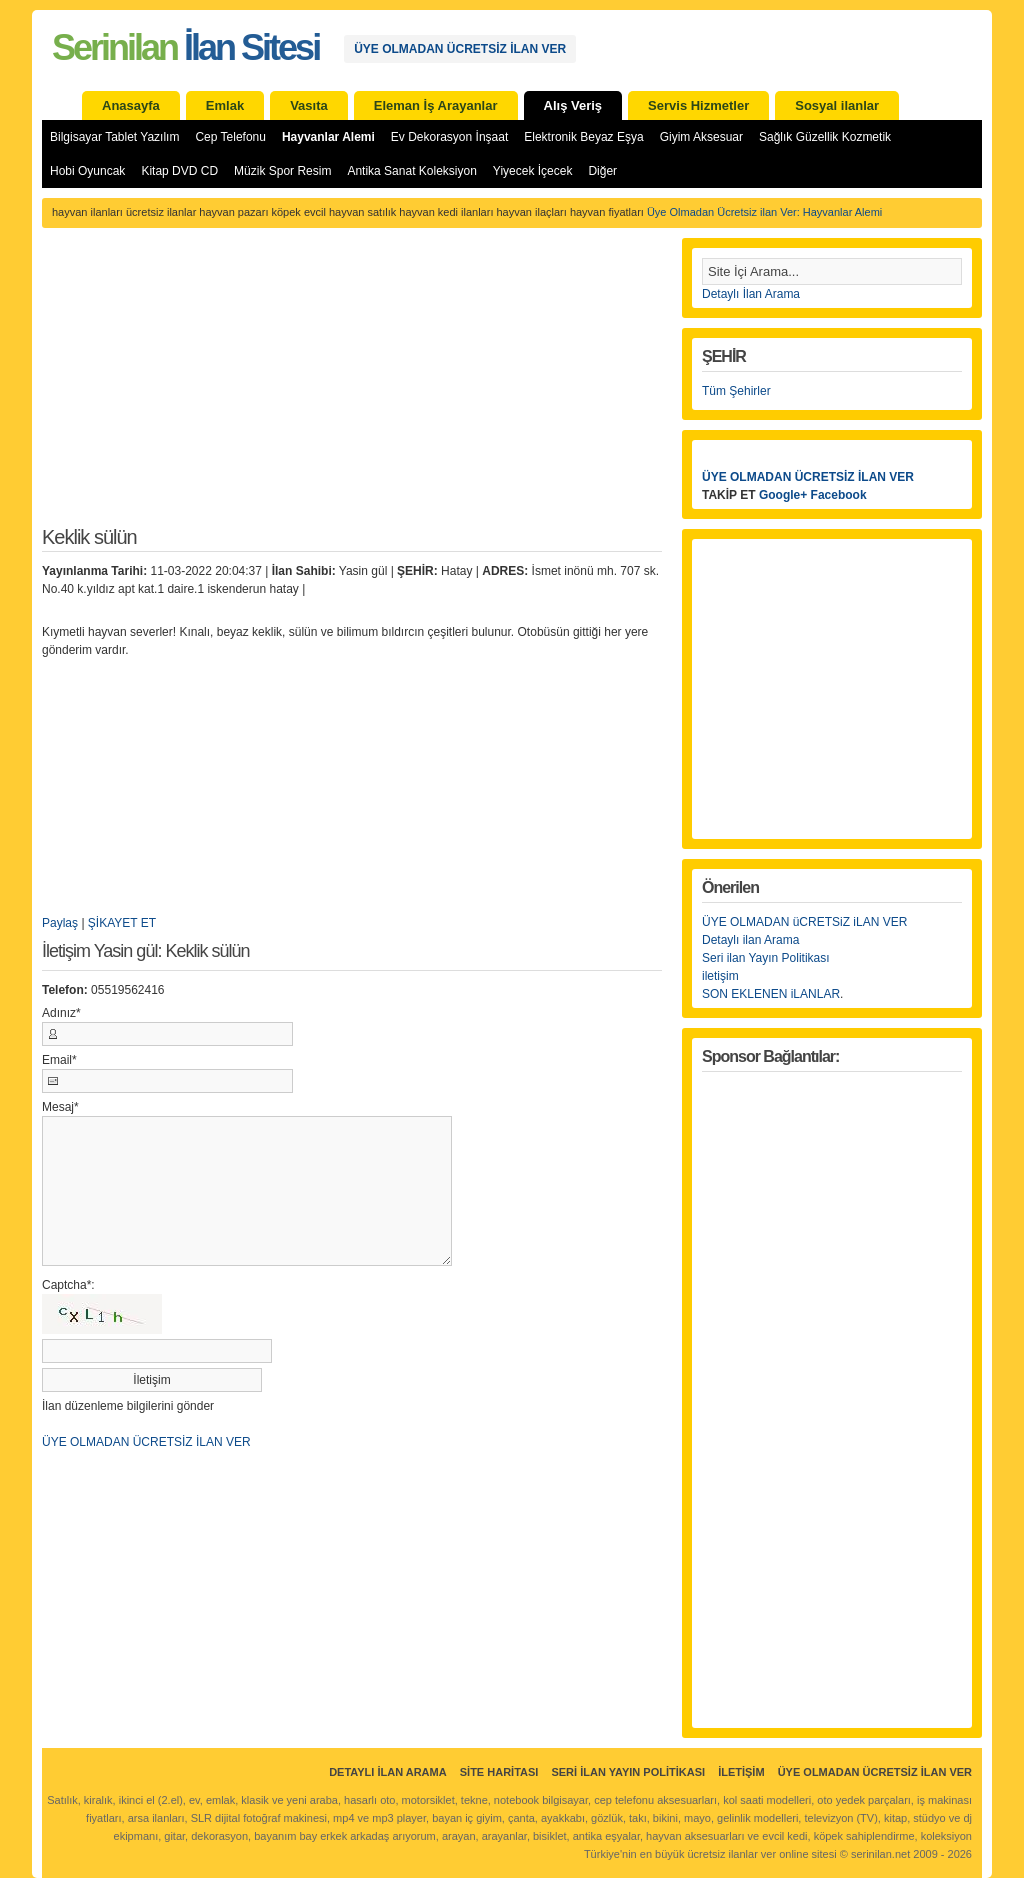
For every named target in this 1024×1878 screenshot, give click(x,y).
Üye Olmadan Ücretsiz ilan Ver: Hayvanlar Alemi (764, 212)
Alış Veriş (573, 105)
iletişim (720, 976)
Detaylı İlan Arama (751, 294)
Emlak (225, 105)
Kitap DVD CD (179, 171)
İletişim (741, 1772)
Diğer (602, 171)
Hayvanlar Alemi (328, 137)
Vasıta (309, 105)
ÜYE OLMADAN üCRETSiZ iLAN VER (804, 922)
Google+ (783, 495)
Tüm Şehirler (736, 391)
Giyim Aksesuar (701, 137)
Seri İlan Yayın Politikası (628, 1772)
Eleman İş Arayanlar (436, 105)
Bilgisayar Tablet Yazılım (114, 137)
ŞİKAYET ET (122, 923)
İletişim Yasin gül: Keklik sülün (145, 951)
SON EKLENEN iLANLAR (771, 994)
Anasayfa (131, 105)
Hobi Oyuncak (87, 171)
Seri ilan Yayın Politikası (766, 958)
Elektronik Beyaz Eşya (583, 137)
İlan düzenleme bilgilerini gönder (128, 1406)
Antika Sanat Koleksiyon (411, 171)
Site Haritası (499, 1772)
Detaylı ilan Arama (750, 940)
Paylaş (60, 923)
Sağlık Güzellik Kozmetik (825, 137)
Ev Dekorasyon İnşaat (449, 137)
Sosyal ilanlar (837, 105)
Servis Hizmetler (698, 105)
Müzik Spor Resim (282, 171)
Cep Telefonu (230, 137)
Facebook (839, 495)
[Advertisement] (352, 388)
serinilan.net (880, 1854)
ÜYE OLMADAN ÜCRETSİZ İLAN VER (460, 49)
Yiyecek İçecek (533, 171)
